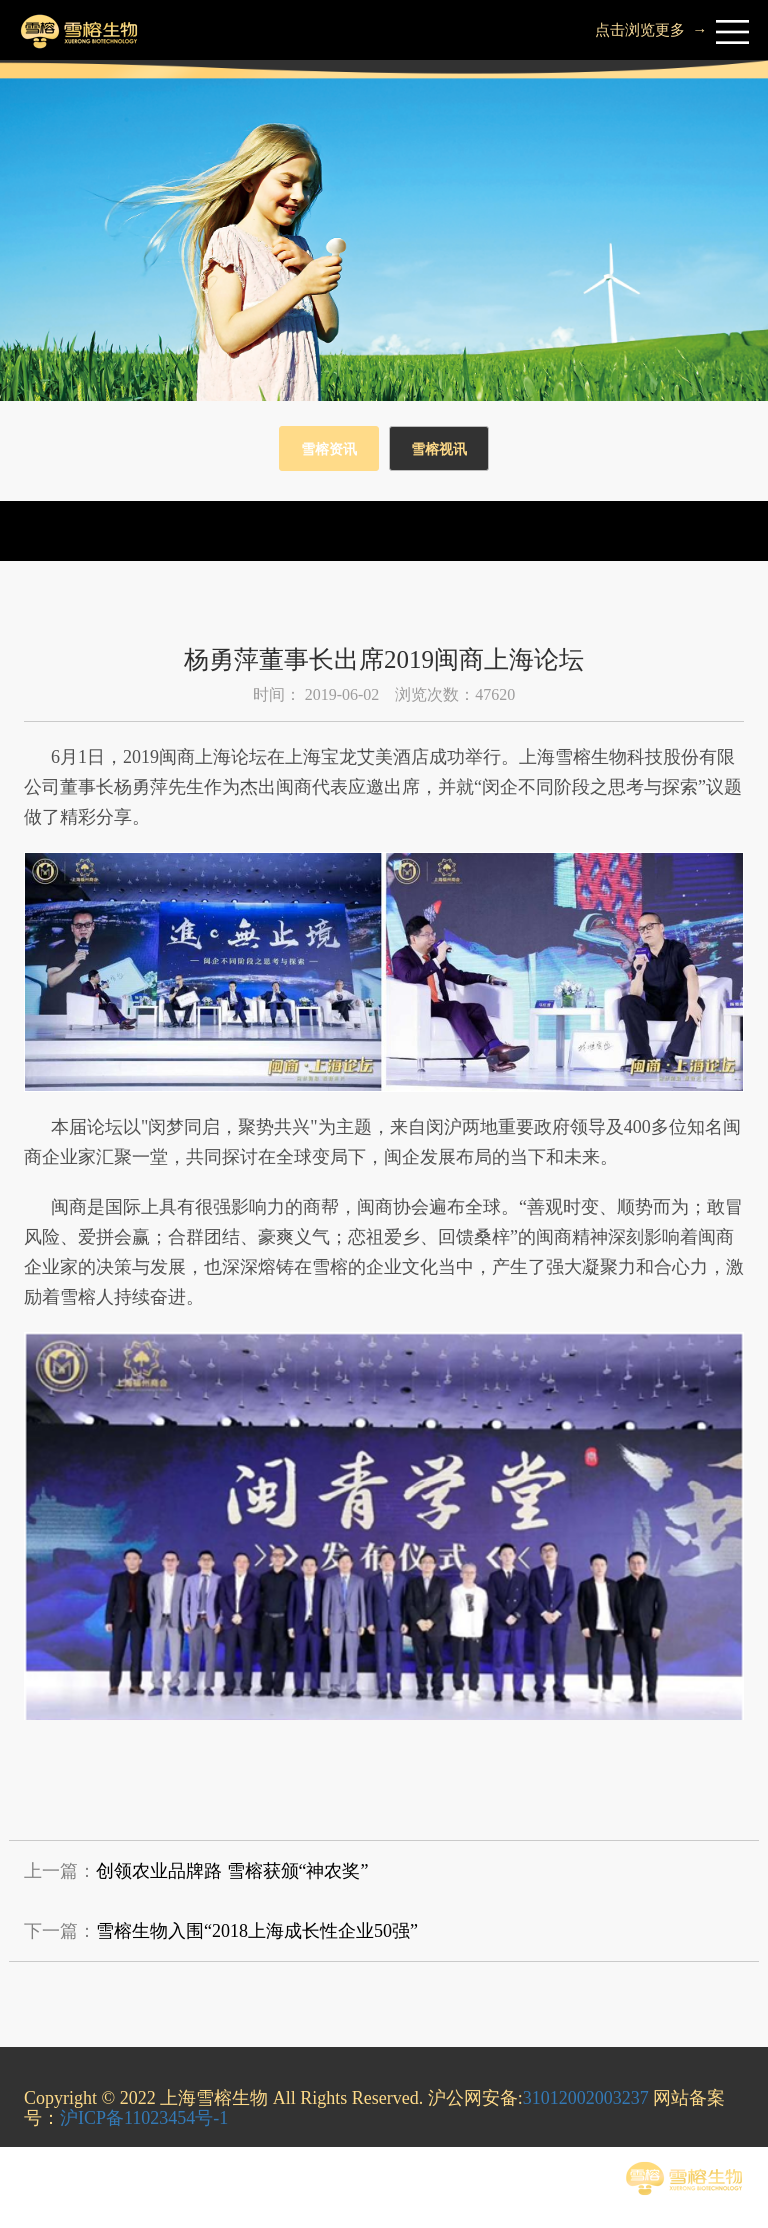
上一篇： (196, 1871)
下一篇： (221, 1931)
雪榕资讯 (329, 449)
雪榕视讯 (439, 449)
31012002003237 (586, 2098)
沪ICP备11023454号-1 (144, 2118)
